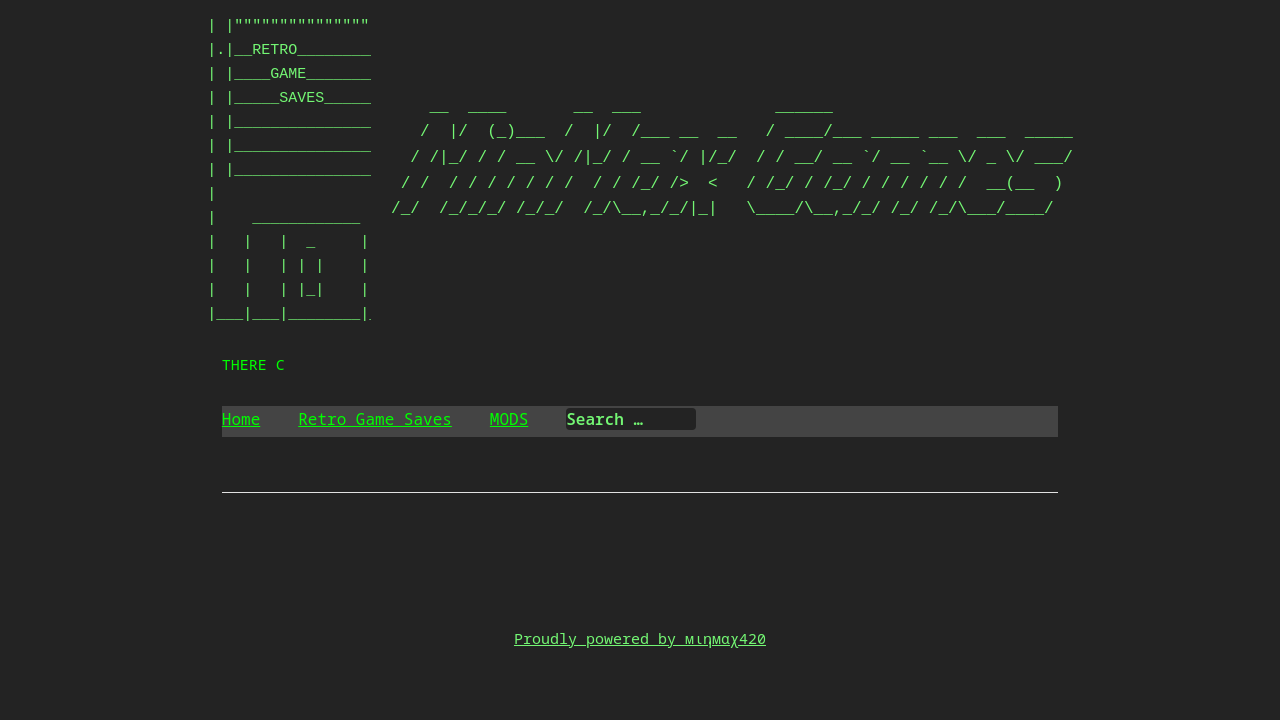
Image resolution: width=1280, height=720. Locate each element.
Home (241, 419)
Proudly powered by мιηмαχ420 (640, 638)
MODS (509, 419)
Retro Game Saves (375, 419)
